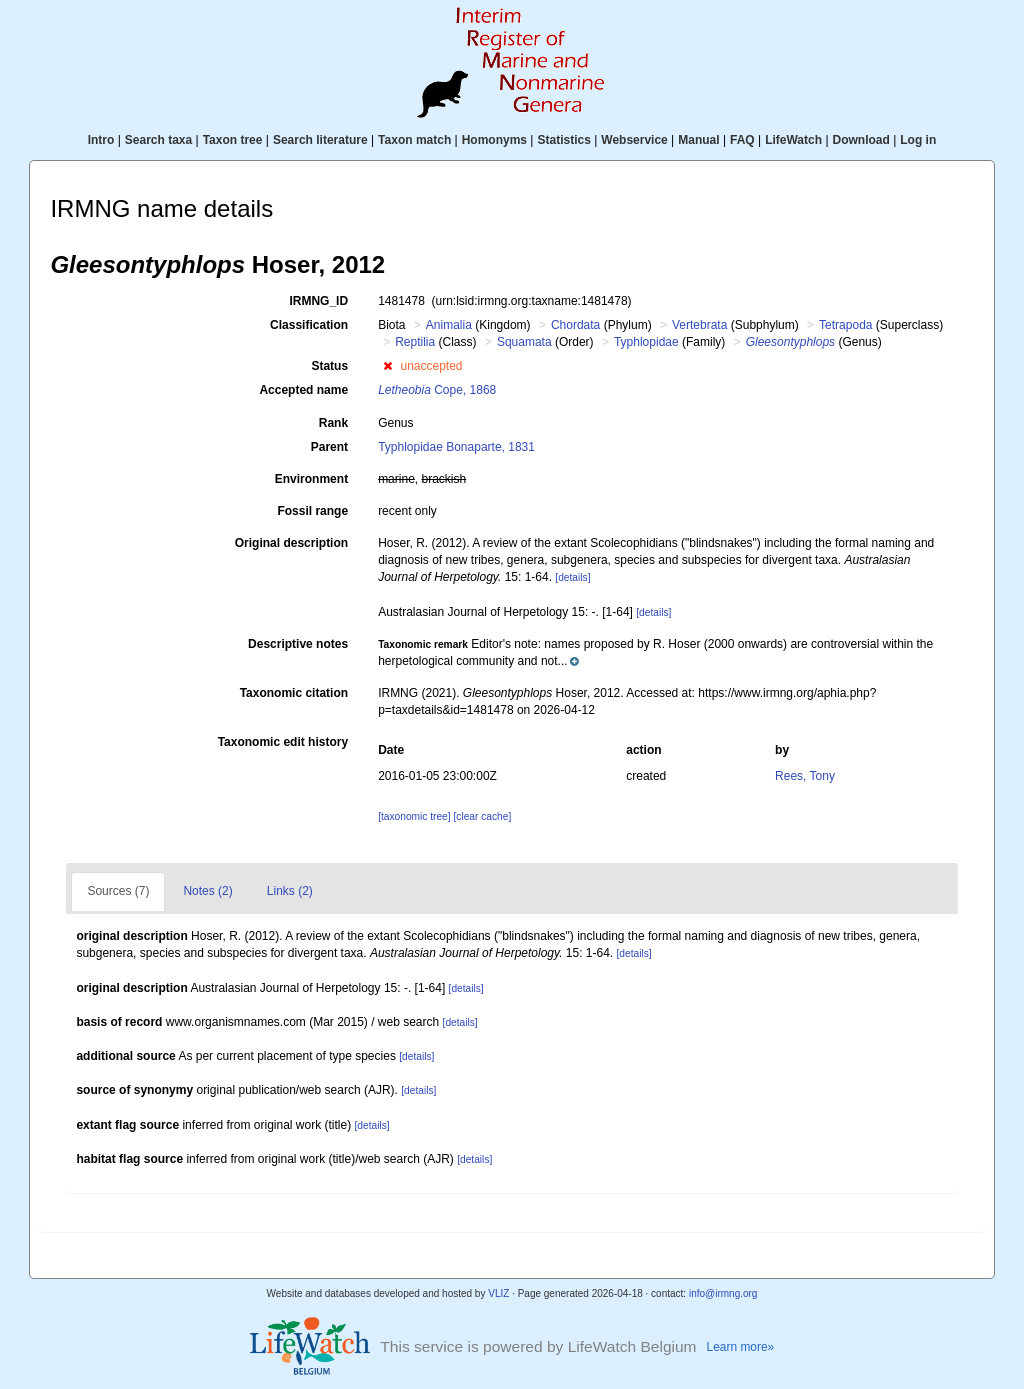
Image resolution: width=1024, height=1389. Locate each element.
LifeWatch (793, 140)
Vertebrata (699, 325)
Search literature (320, 140)
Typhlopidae (646, 342)
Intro (101, 140)
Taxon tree (233, 140)
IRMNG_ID (318, 301)
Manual (698, 140)
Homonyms (494, 140)
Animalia (449, 325)
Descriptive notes (298, 644)
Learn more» (741, 1347)
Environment (311, 479)
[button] (387, 366)
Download (861, 140)
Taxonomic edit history (283, 742)
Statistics (563, 140)
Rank (333, 423)
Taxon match (414, 140)
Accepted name (303, 390)
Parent (329, 447)
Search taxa (158, 140)
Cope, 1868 (437, 390)
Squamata (524, 342)
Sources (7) (118, 891)
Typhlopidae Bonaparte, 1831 (456, 447)
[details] (572, 577)
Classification (309, 325)
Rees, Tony (805, 776)
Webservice (634, 140)
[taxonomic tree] (414, 816)
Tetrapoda (845, 325)
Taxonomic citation (294, 693)
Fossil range (312, 511)
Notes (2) (207, 891)
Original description (291, 543)
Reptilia (415, 342)
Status (329, 366)
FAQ (742, 140)
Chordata (575, 325)
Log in (918, 140)
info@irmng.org (723, 1293)
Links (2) (290, 891)
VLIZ (498, 1293)
